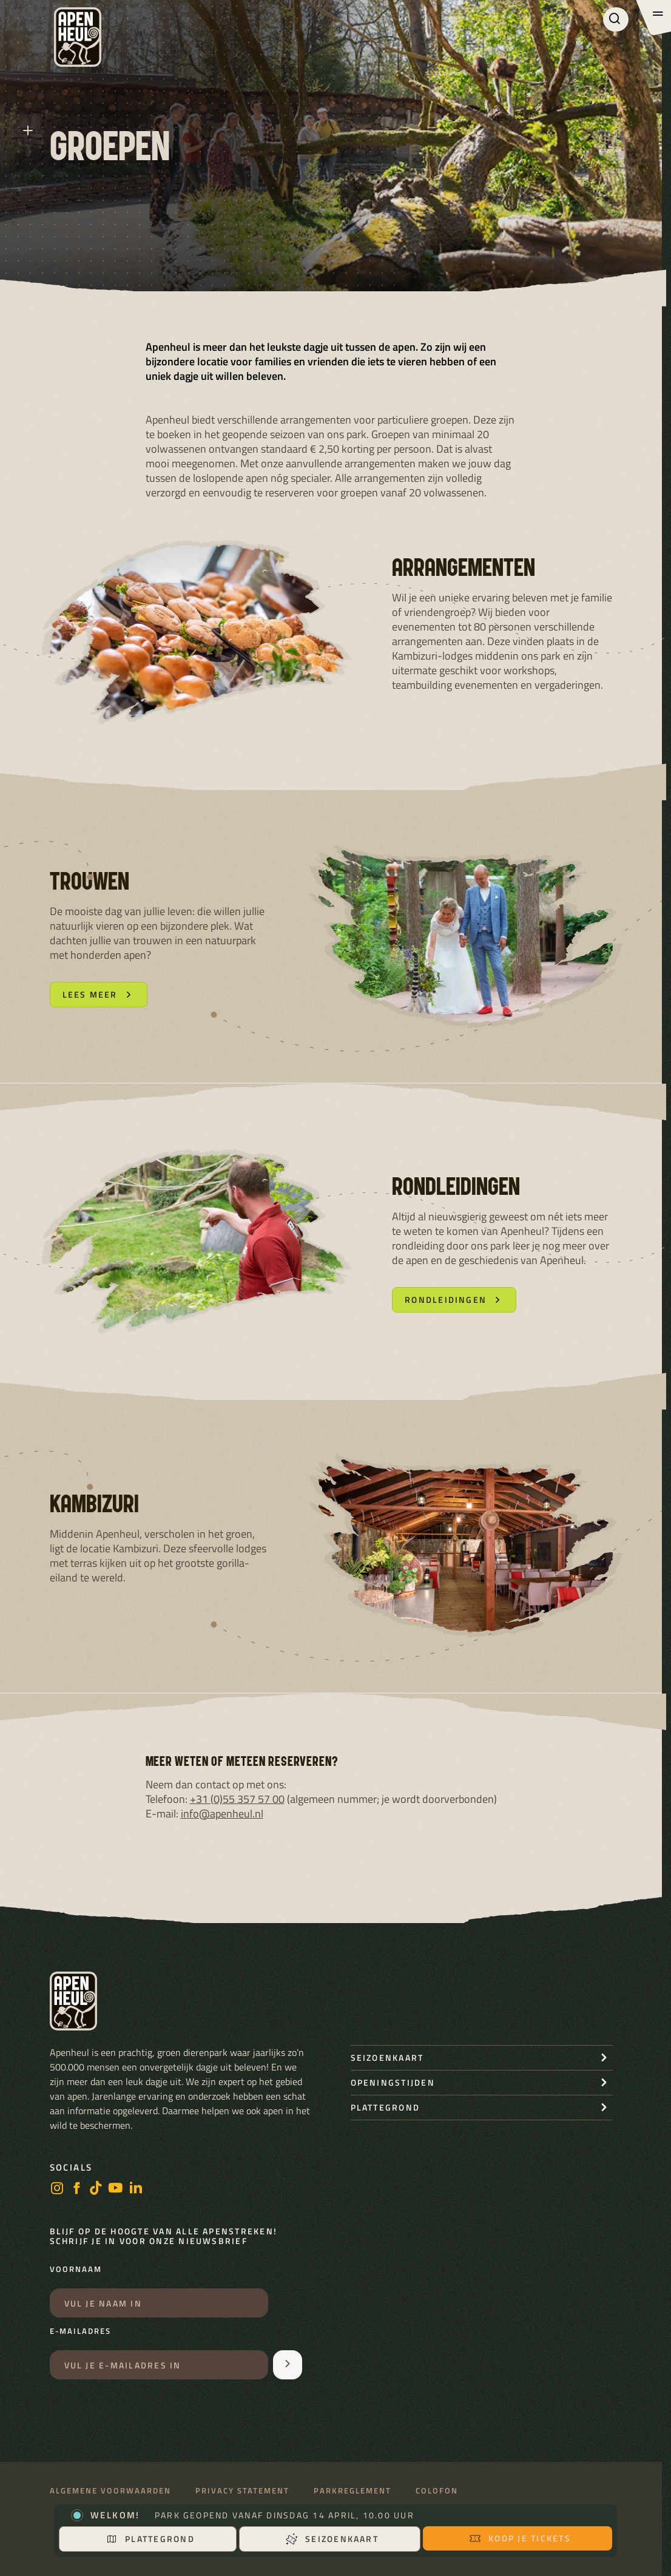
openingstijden (393, 2082)
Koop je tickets (520, 2538)
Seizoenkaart (332, 2538)
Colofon (437, 2491)
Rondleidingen (454, 1299)
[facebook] (76, 2189)
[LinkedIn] (136, 2189)
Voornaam (76, 2269)
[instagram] (57, 2189)
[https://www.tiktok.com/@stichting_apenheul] (96, 2189)
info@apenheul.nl (222, 1813)
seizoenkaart (387, 2057)
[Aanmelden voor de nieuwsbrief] (287, 2364)
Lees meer (98, 994)
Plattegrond (150, 2538)
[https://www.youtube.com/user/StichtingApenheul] (116, 2189)
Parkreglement (352, 2491)
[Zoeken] (616, 19)
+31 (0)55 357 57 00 (237, 1799)
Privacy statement (242, 2491)
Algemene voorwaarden (110, 2491)
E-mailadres (80, 2331)
